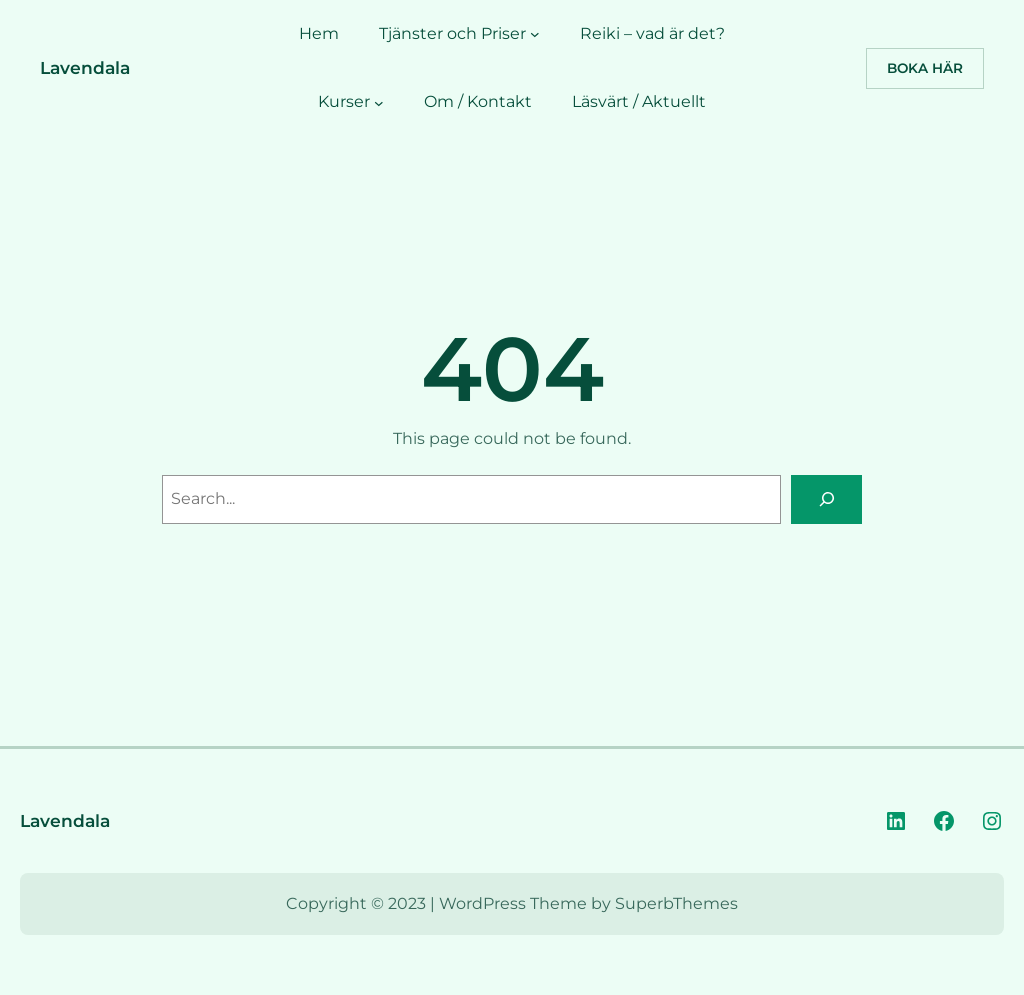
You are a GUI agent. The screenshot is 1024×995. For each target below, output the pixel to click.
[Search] (826, 499)
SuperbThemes (676, 903)
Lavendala (85, 67)
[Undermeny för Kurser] (379, 102)
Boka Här (925, 68)
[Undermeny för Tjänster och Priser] (535, 34)
